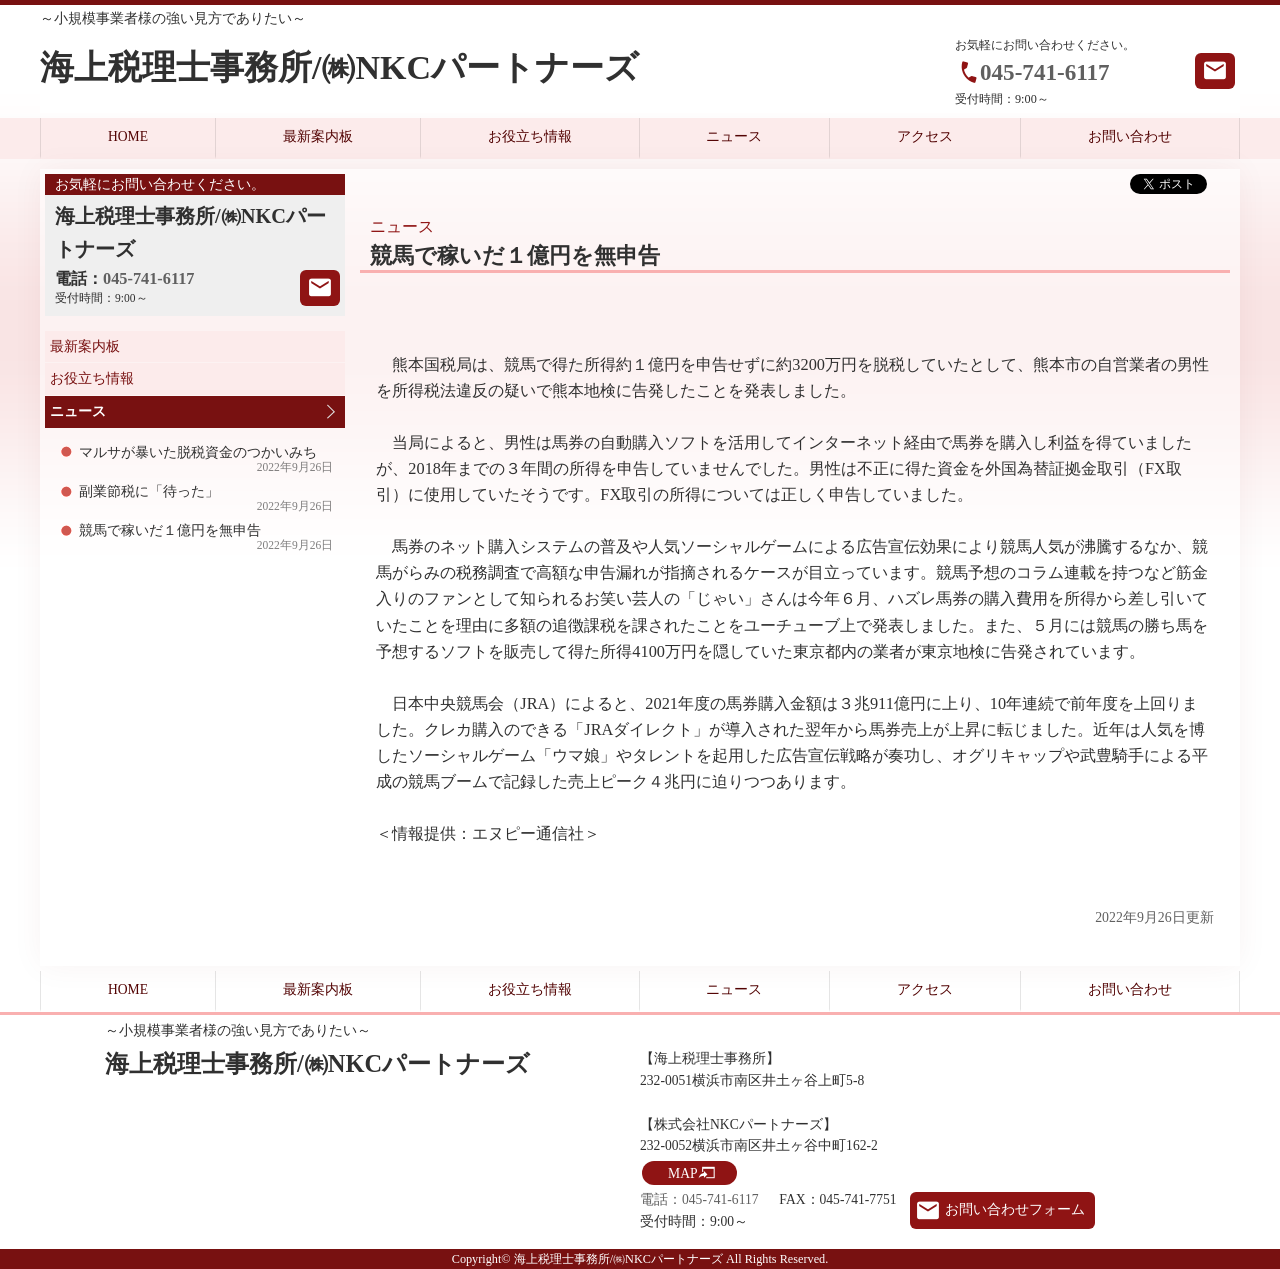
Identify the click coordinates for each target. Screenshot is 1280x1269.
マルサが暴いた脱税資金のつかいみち (206, 459)
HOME (128, 136)
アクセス (925, 136)
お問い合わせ (1130, 136)
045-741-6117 (1045, 72)
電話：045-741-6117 (699, 1199)
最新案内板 (318, 136)
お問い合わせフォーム (1015, 1209)
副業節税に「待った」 (206, 498)
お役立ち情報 (530, 136)
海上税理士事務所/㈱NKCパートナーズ (339, 67)
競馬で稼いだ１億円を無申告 (206, 537)
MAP (682, 1173)
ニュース (734, 136)
